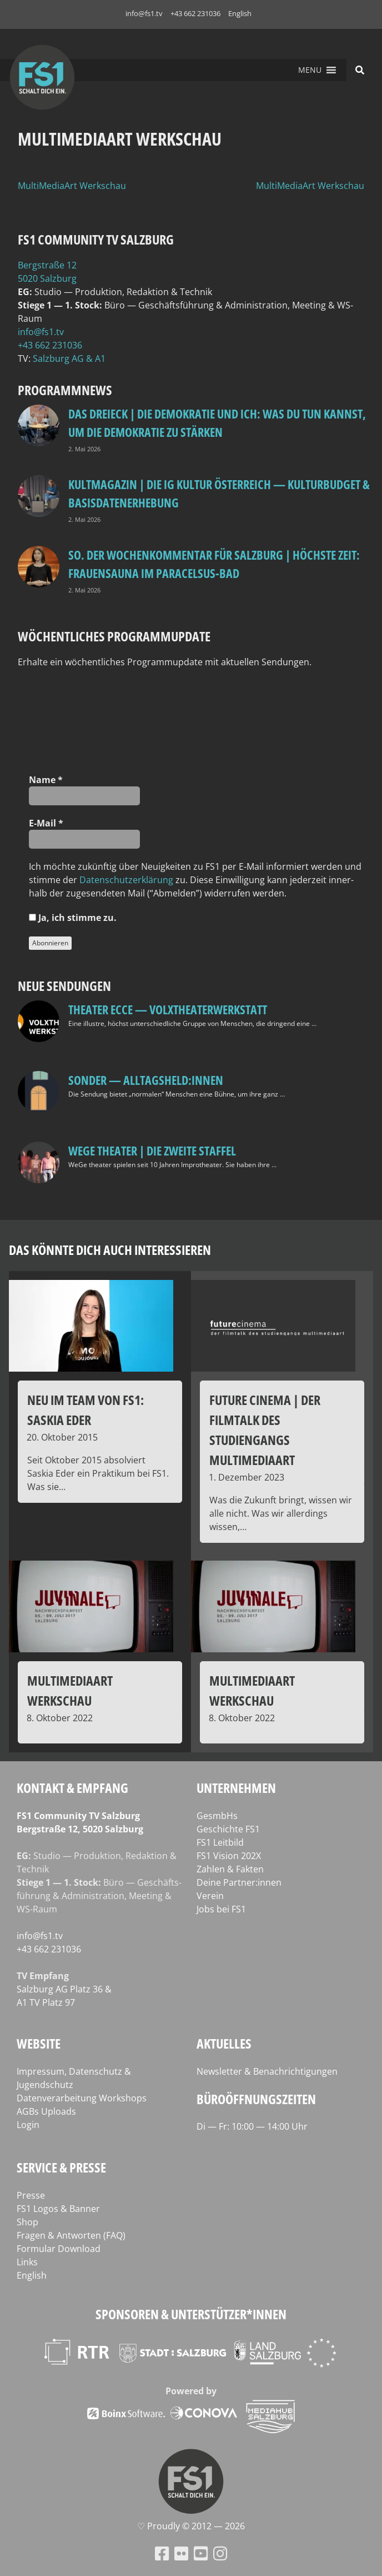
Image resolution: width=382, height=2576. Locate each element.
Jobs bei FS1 (221, 1909)
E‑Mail (46, 823)
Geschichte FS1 (228, 1829)
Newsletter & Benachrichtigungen (267, 2071)
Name (46, 780)
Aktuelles (224, 2043)
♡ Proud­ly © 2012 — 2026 (191, 2526)
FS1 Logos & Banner (58, 2209)
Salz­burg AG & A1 (69, 358)
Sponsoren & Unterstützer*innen (191, 2314)
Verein (210, 1896)
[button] (309, 70)
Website (39, 2043)
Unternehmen (236, 1787)
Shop (27, 2222)
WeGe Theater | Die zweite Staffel (152, 1150)
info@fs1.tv (144, 13)
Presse (31, 2195)
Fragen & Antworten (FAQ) (71, 2235)
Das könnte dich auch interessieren (110, 1249)
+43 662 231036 (195, 13)
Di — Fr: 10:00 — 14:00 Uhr (252, 2126)
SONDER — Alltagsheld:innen (145, 1080)
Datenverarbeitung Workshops (82, 2098)
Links (27, 2262)
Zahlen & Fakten (230, 1869)
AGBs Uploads (46, 2111)
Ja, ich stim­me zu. (73, 917)
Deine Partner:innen (239, 1882)
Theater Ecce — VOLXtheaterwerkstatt (167, 1009)
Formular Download (58, 2249)
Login (28, 2125)
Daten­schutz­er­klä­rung (126, 880)
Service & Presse (61, 2167)
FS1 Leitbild (220, 1842)
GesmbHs (217, 1816)
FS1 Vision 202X (229, 1856)
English (240, 13)
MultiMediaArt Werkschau (72, 186)
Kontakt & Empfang (72, 1787)
